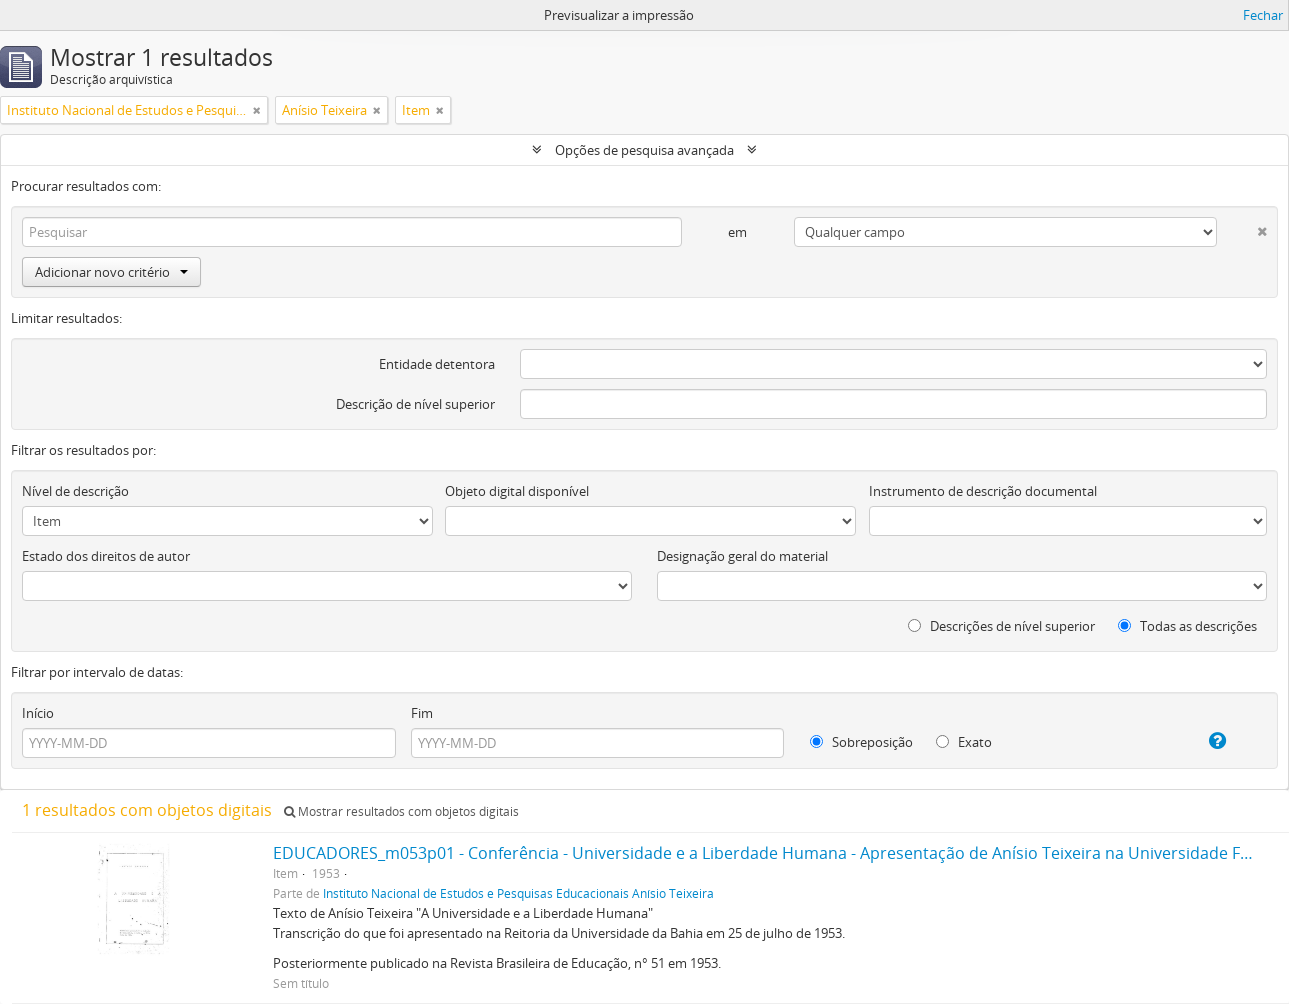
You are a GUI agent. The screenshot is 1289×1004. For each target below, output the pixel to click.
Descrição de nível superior (415, 404)
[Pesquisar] (352, 232)
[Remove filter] (257, 110)
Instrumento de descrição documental (983, 491)
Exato (964, 742)
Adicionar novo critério (111, 272)
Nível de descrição (75, 491)
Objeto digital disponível (517, 491)
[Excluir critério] (1242, 227)
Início (38, 713)
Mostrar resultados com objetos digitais (401, 811)
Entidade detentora (437, 364)
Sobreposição (861, 742)
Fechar (1263, 15)
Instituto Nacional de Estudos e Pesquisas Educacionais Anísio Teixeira (518, 893)
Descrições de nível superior (1001, 626)
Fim (422, 713)
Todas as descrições (1187, 626)
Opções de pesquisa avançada (644, 150)
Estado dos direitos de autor (106, 556)
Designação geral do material (742, 556)
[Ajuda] (1201, 741)
